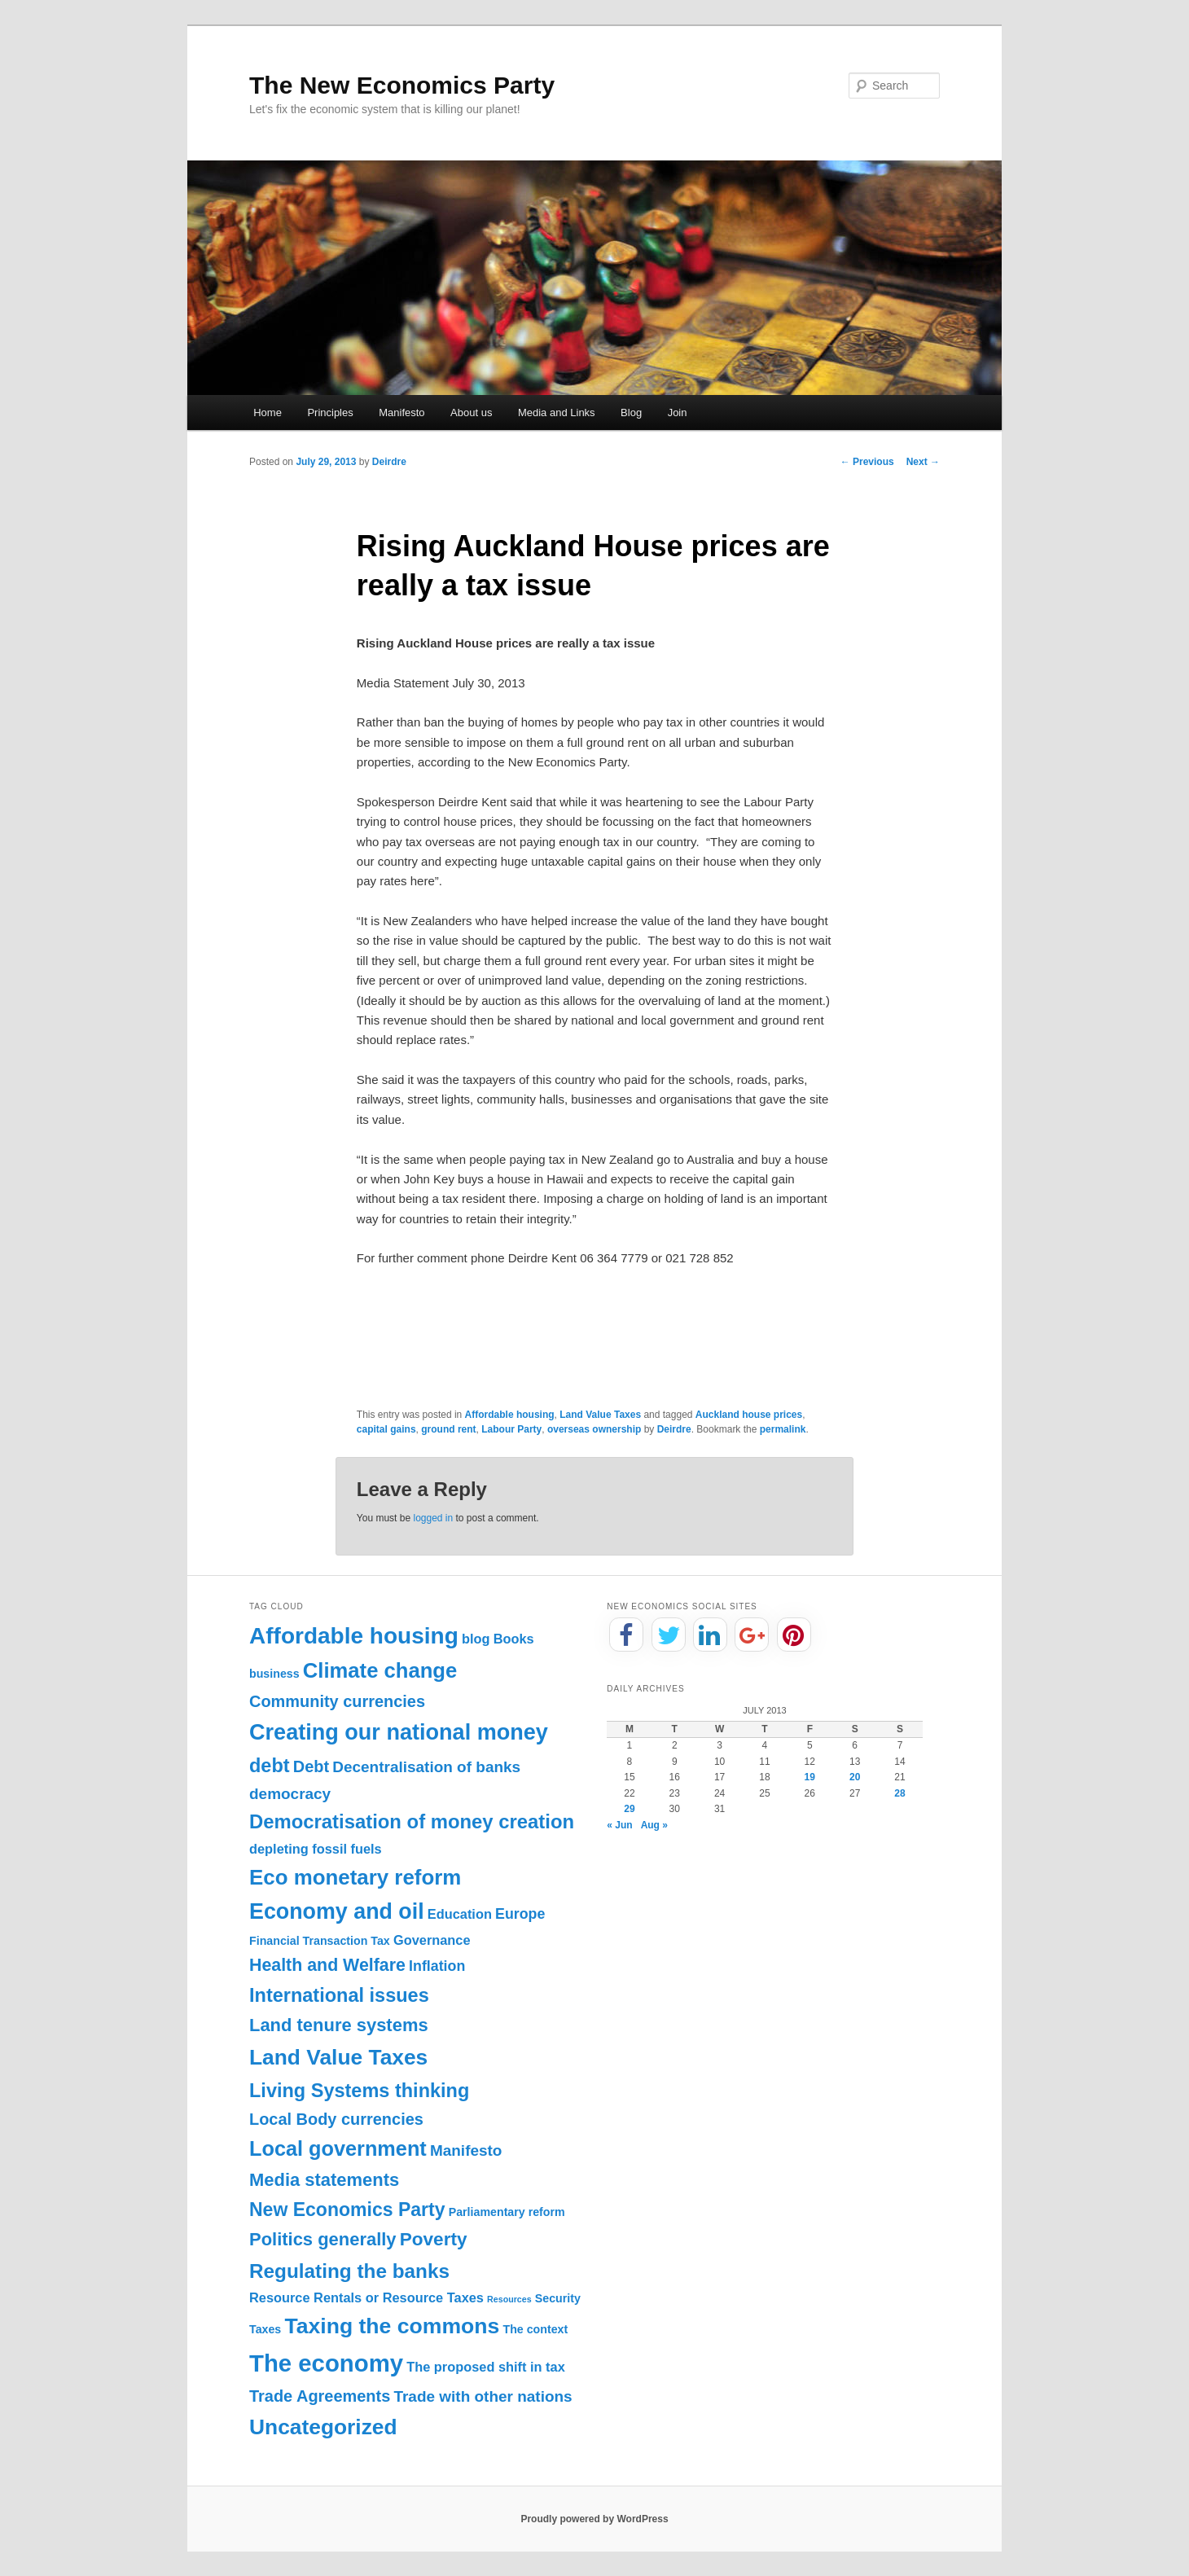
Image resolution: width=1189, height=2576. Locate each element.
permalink (783, 1429)
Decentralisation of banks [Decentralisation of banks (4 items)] (426, 1766)
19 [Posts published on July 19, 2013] (810, 1777)
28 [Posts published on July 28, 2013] (899, 1793)
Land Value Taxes (600, 1414)
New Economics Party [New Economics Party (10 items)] (347, 2209)
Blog (631, 412)
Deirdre (389, 461)
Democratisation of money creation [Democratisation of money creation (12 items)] (411, 1821)
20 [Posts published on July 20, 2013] (854, 1777)
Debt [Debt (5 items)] (311, 1766)
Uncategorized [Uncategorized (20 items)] (323, 2427)
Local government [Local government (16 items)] (338, 2148)
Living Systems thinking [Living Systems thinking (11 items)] (359, 2090)
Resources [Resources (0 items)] (509, 2299)
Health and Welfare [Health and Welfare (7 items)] (327, 1965)
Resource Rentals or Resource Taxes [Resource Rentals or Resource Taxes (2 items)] (366, 2297)
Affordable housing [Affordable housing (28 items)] (353, 1635)
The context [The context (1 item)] (535, 2329)
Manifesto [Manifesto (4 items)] (466, 2150)
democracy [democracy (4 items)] (290, 1793)
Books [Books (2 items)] (514, 1638)
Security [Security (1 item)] (558, 2298)
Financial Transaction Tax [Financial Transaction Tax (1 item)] (319, 1940)
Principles (330, 412)
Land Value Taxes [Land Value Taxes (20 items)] (338, 2057)
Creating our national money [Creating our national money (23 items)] (398, 1731)
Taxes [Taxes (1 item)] (265, 2329)
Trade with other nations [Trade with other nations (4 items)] (482, 2396)
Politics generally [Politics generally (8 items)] (323, 2239)
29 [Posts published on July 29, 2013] (629, 1809)
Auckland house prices (748, 1414)
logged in (433, 1518)
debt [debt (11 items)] (269, 1765)
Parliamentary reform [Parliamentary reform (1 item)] (507, 2211)
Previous (867, 461)
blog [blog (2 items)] (476, 1638)
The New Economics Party (402, 85)
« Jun (619, 1825)
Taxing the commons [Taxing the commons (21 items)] (391, 2326)
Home (267, 412)
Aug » (654, 1825)
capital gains (386, 1429)
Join (677, 412)
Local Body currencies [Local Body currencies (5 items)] (336, 2119)
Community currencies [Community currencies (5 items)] (337, 1701)
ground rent (448, 1429)
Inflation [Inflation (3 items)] (437, 1966)
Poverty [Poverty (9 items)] (433, 2239)
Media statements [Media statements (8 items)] (324, 2180)
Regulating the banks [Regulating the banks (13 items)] (349, 2271)
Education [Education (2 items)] (460, 1914)
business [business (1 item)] (274, 1673)
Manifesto (401, 412)
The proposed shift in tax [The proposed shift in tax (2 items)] (485, 2366)
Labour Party (511, 1429)
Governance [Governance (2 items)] (432, 1940)
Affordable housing (510, 1414)
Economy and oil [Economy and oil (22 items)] (336, 1911)
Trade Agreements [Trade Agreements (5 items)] (319, 2396)
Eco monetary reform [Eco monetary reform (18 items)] (355, 1877)
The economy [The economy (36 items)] (326, 2363)
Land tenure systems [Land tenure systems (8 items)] (338, 2025)
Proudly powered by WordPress (594, 2519)
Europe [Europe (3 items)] (520, 1914)
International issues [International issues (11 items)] (339, 1995)
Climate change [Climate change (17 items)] (380, 1670)
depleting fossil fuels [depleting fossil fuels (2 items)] (315, 1848)
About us (471, 412)
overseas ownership (594, 1429)
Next (923, 461)
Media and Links (556, 412)
